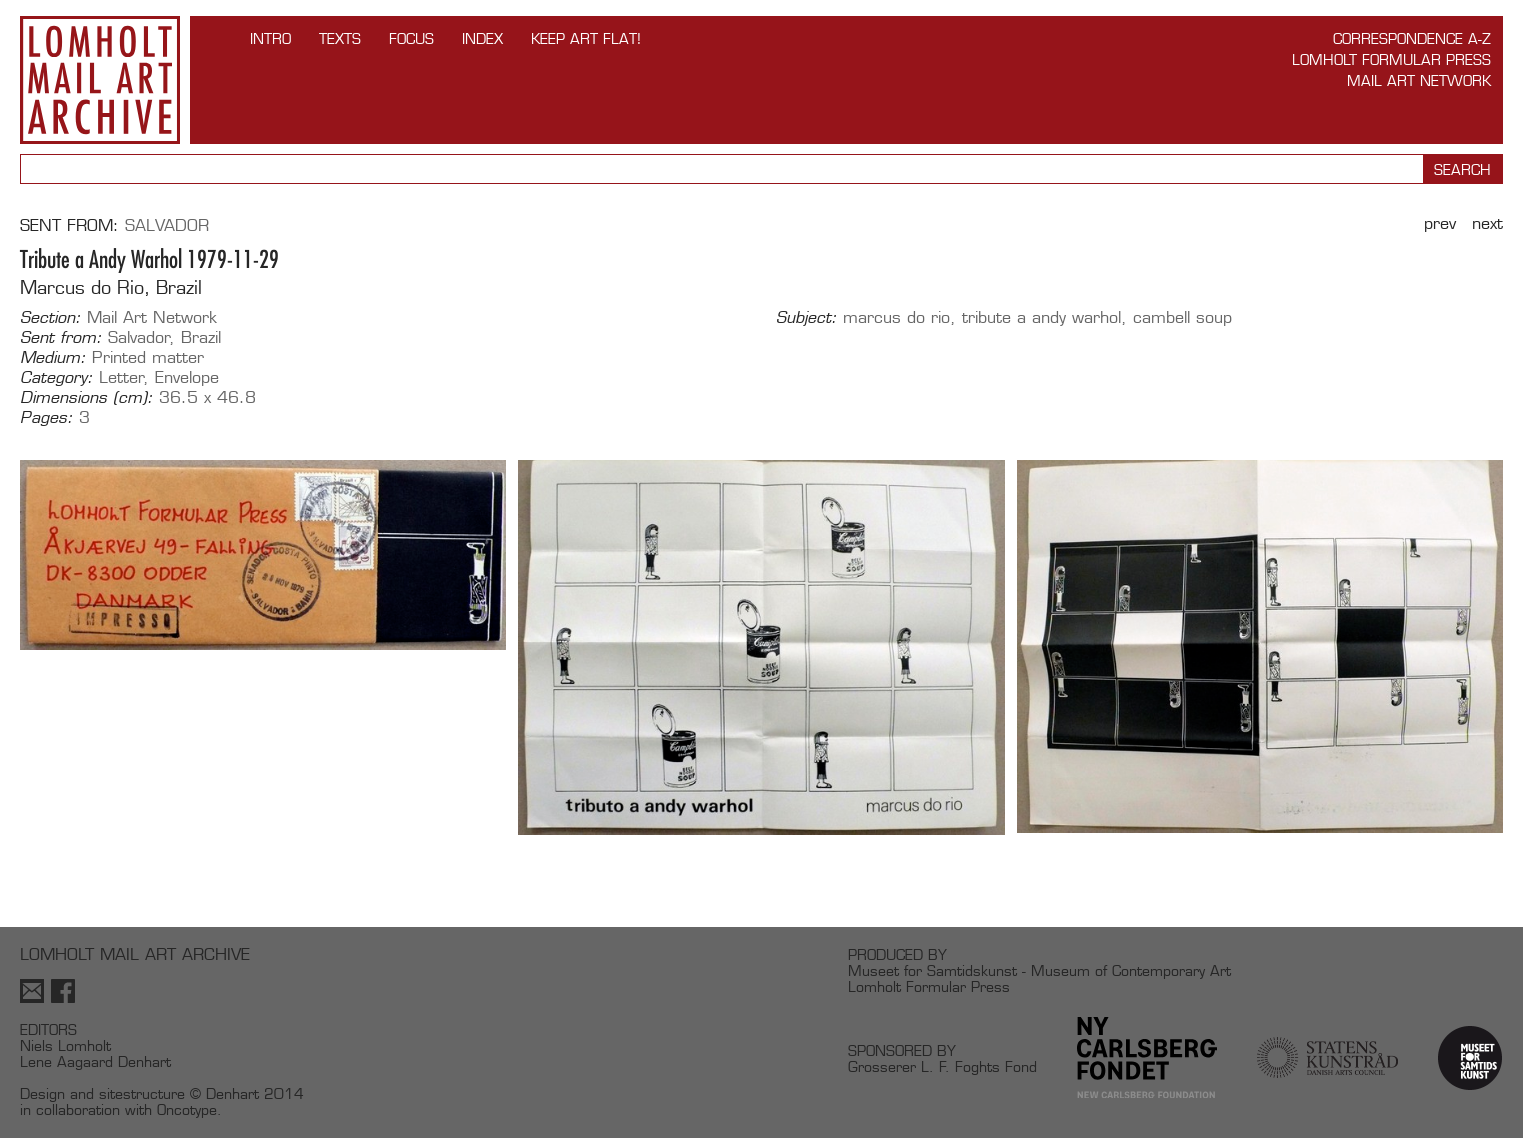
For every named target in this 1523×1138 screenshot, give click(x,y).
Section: (50, 318)
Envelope (187, 377)
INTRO (270, 38)
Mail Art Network (1419, 80)
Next (1487, 223)
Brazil (201, 337)
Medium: (53, 358)
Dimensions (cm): (86, 398)
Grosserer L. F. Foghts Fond (942, 1066)
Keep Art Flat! (586, 38)
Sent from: (61, 338)
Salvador (167, 225)
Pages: (46, 418)
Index (482, 38)
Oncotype (187, 1109)
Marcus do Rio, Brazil (111, 287)
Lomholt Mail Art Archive (100, 80)
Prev (1440, 223)
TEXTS (340, 38)
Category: (56, 378)
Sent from (66, 225)
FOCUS (411, 38)
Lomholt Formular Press (1391, 59)
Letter (121, 377)
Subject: (806, 318)
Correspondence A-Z (1412, 38)
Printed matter (148, 357)
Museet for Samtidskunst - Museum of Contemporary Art (1039, 970)
